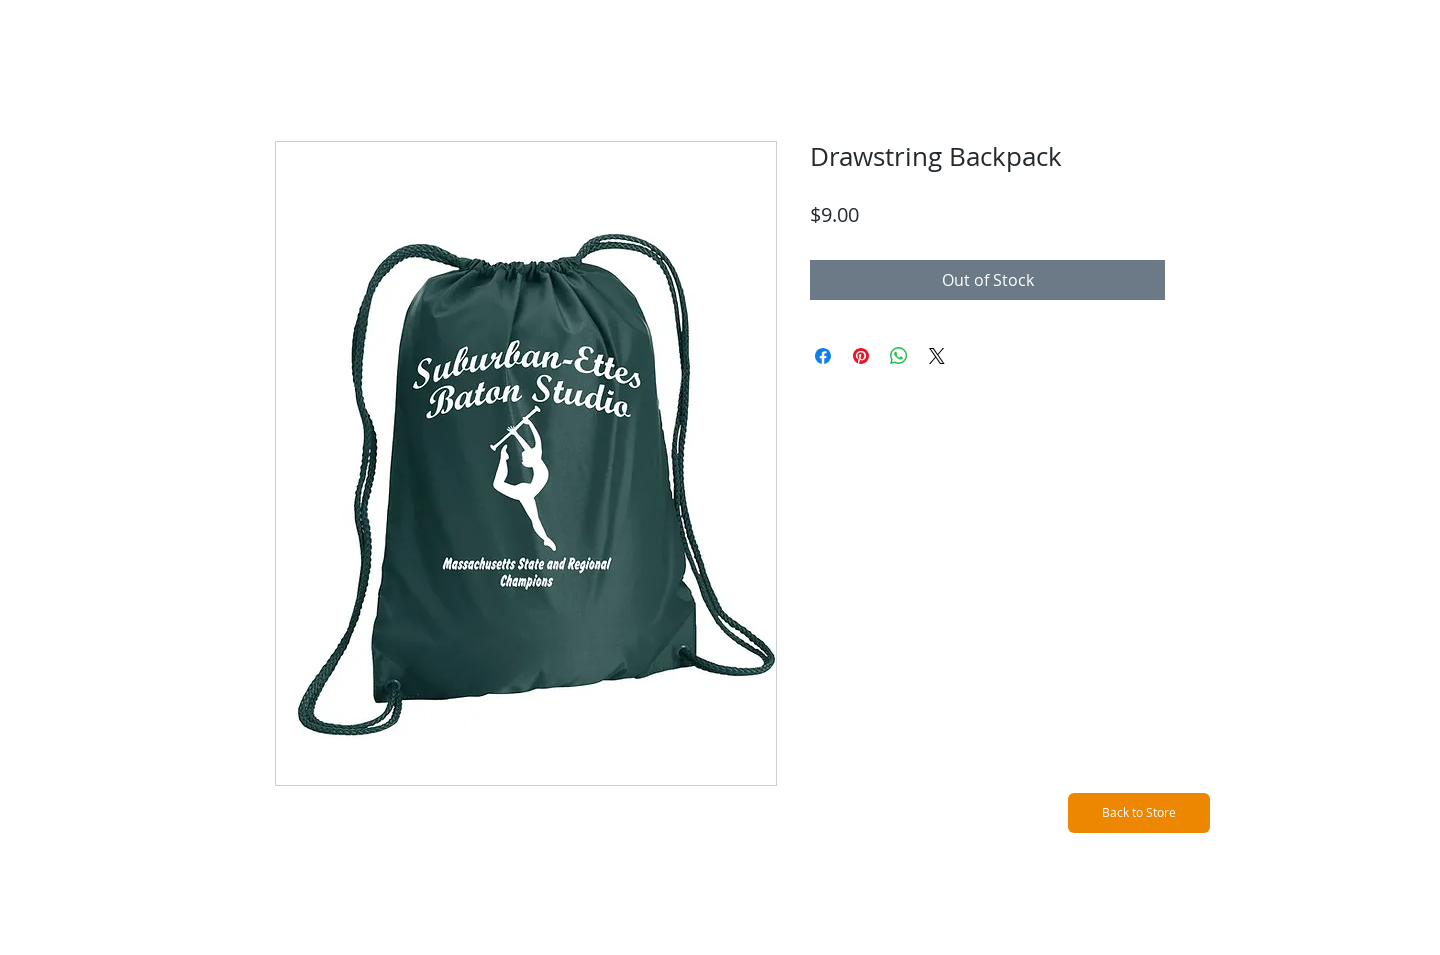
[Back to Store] (1139, 813)
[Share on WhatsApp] (899, 356)
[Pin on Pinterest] (861, 356)
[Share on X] (937, 356)
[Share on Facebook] (823, 356)
